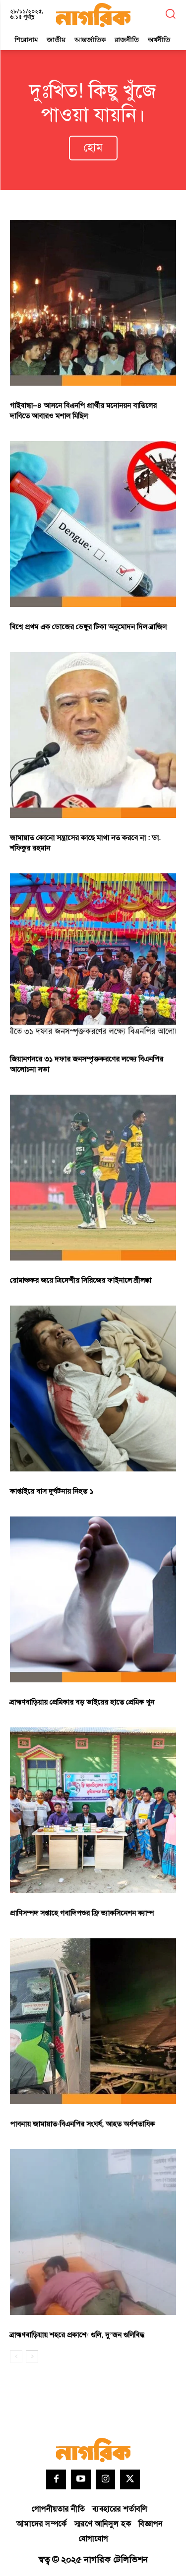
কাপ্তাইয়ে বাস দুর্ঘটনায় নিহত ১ (51, 1491)
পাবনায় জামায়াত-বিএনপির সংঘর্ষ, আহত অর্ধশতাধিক (82, 2124)
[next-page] (32, 2356)
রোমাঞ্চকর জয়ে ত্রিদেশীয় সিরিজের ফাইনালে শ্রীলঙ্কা (80, 1280)
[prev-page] (16, 2356)
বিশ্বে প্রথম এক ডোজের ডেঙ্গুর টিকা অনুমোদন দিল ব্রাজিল (88, 627)
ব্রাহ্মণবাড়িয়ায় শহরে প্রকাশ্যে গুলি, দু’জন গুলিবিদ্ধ (77, 2335)
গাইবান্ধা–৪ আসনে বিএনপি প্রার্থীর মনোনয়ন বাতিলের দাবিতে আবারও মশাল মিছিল (83, 411)
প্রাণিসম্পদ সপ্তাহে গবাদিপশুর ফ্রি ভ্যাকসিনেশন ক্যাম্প (82, 1913)
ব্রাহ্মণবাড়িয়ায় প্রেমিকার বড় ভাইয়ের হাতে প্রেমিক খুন (82, 1702)
